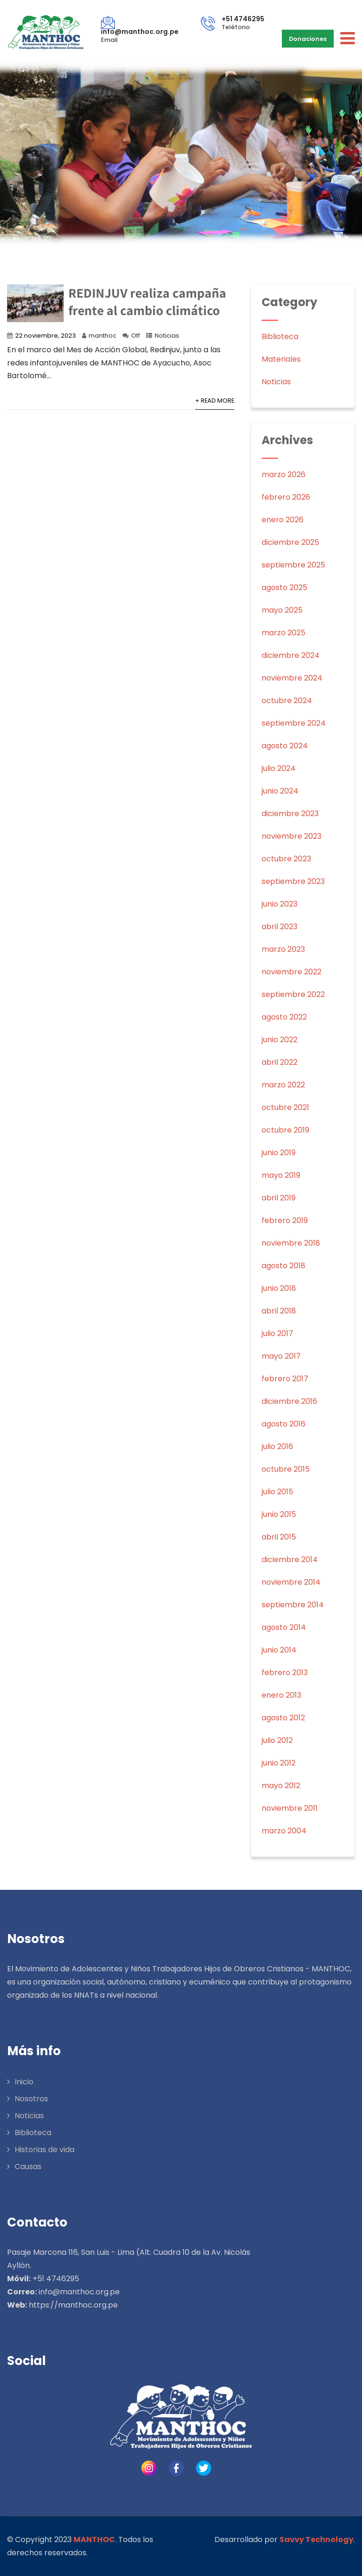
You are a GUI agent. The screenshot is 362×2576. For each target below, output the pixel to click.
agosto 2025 (284, 587)
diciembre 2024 (291, 655)
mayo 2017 (281, 1356)
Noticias (167, 336)
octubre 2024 (287, 700)
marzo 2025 (283, 632)
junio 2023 (279, 904)
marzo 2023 (283, 949)
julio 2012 (277, 1740)
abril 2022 (279, 1062)
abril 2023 (279, 926)
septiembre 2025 (293, 564)
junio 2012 (279, 1763)
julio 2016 (277, 1446)
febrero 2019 (285, 1220)
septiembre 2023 (293, 881)
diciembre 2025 (290, 542)
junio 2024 (280, 791)
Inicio (24, 2081)
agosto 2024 (285, 745)
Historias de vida (44, 2149)
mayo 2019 (281, 1175)
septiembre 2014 (293, 1604)
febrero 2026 (286, 497)
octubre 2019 (285, 1130)
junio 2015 (279, 1514)
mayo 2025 (282, 610)
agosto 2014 (284, 1627)
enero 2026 (283, 519)
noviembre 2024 (292, 677)
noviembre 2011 (290, 1808)
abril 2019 (279, 1197)
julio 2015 (277, 1491)
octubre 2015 (286, 1469)
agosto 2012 (283, 1717)
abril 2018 (279, 1310)
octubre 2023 (286, 858)
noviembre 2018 (291, 1243)
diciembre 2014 (290, 1559)
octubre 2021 (285, 1107)
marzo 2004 (284, 1830)
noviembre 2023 (291, 836)
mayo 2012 (281, 1785)
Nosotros (31, 2098)
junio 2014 (279, 1649)
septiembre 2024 (294, 723)
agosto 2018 (283, 1265)
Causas (28, 2166)
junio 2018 (279, 1288)
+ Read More (214, 401)
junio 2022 (279, 1039)
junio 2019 (279, 1152)
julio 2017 (277, 1333)
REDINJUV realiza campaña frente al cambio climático (147, 301)
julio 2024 (279, 768)
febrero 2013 (285, 1672)
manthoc (102, 336)
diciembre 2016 (289, 1401)
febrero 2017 (285, 1378)
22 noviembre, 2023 (45, 336)
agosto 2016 (283, 1423)
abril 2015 (279, 1536)
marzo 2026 (283, 474)
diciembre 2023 (290, 813)
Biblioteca (280, 336)
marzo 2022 (283, 1084)
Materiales (281, 359)
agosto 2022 (284, 1017)
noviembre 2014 (291, 1582)
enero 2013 (281, 1695)
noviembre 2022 (291, 971)
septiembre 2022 (293, 994)
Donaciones (309, 38)
